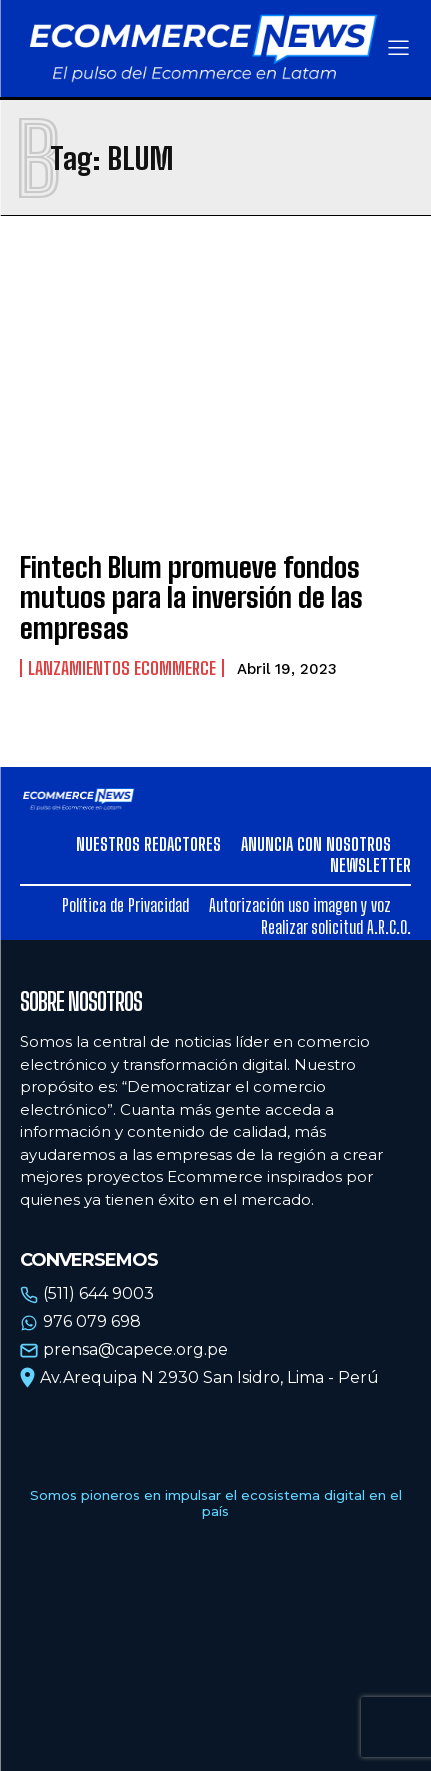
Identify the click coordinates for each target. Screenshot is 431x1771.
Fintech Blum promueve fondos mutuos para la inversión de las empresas (191, 598)
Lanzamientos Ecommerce (122, 668)
